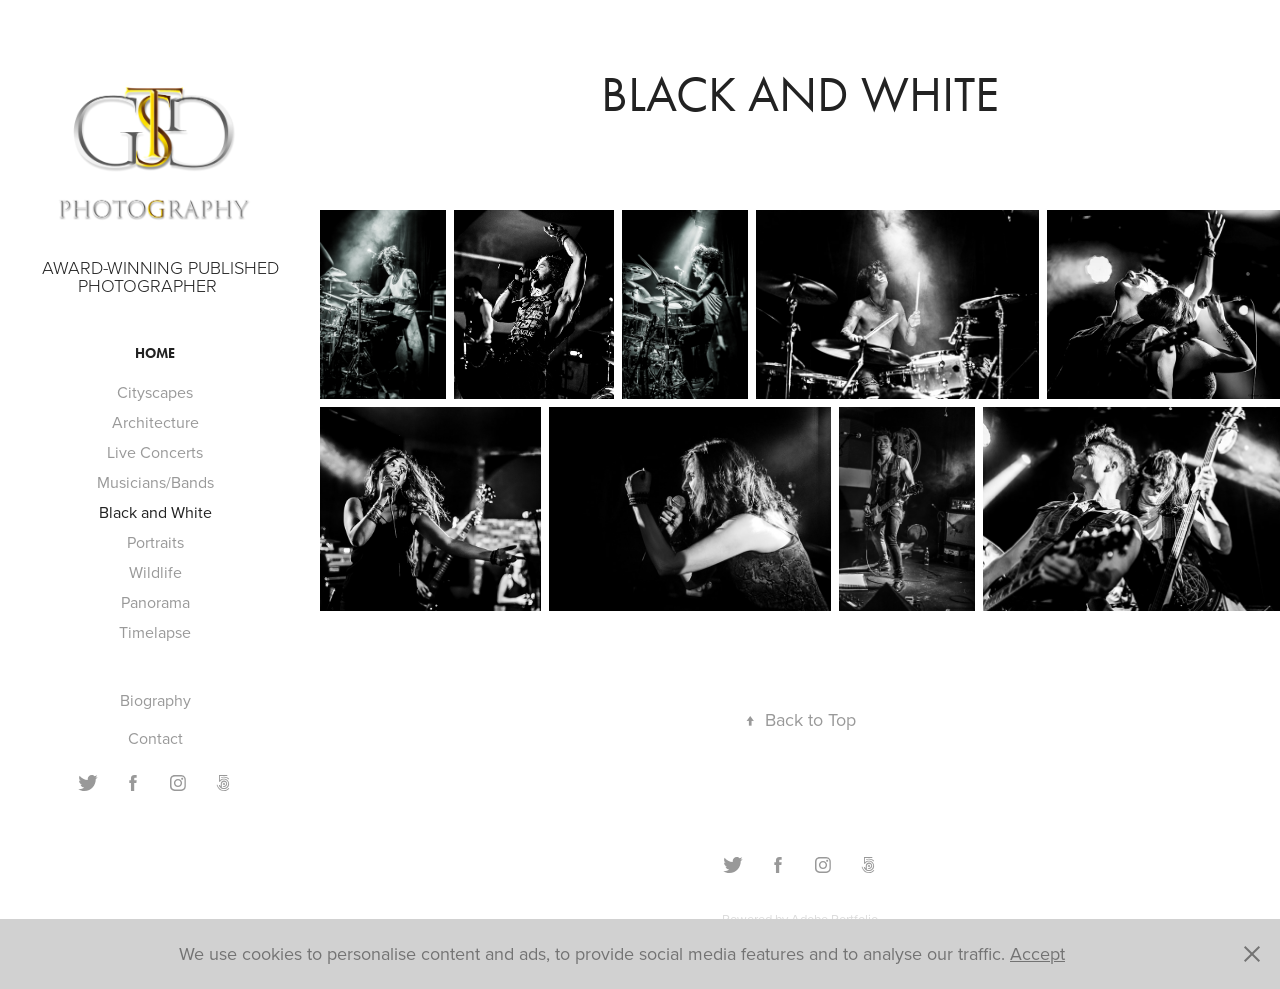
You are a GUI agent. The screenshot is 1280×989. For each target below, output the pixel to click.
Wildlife (155, 572)
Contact (155, 738)
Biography (155, 700)
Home (155, 353)
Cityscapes (155, 392)
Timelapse (155, 632)
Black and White (155, 512)
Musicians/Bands (155, 482)
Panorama (155, 602)
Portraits (155, 542)
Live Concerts (155, 452)
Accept (1037, 953)
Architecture (155, 422)
